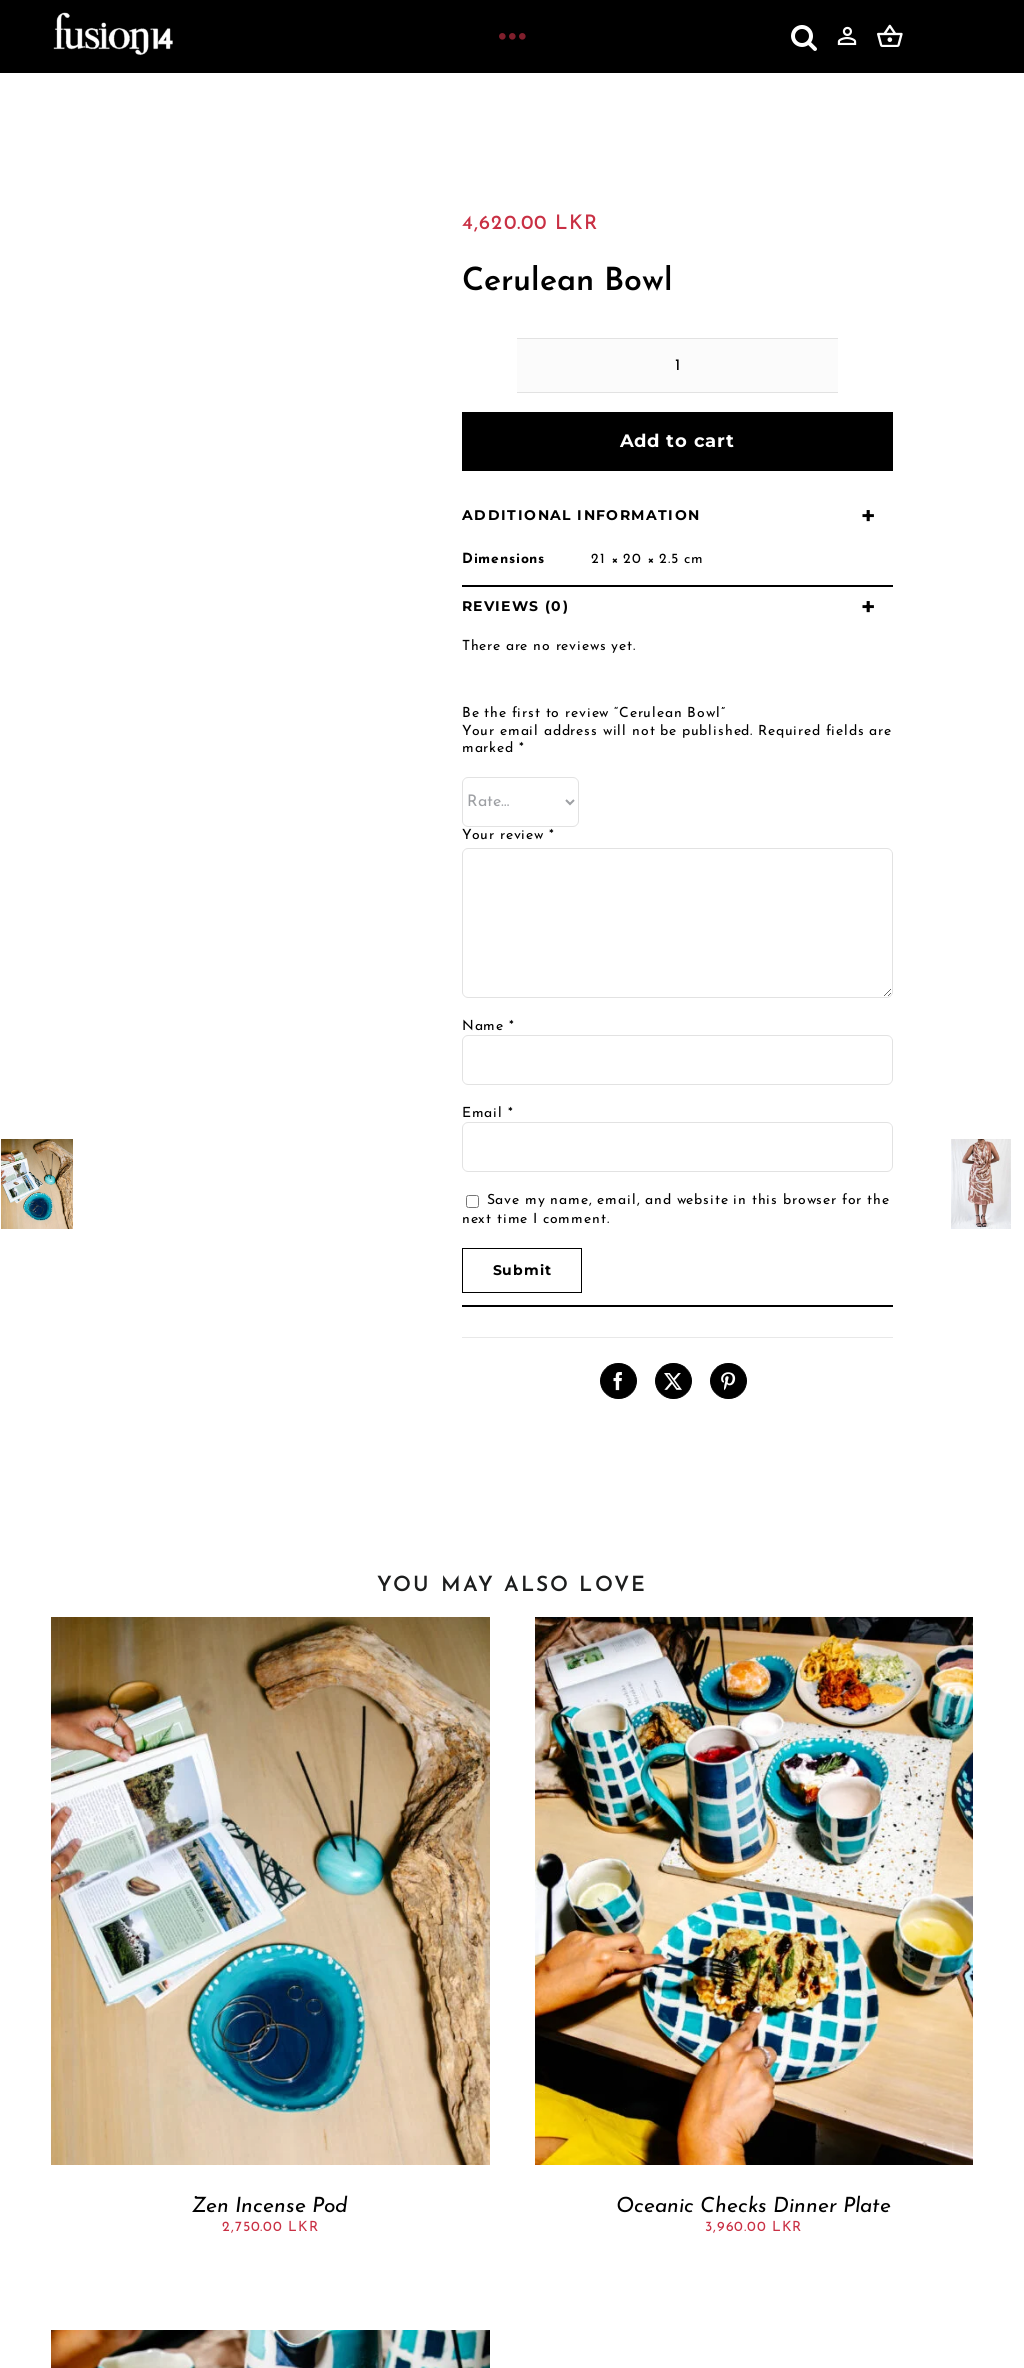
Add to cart (677, 441)
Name (488, 1026)
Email (488, 1113)
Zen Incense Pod (270, 2206)
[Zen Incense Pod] (270, 1625)
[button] (804, 37)
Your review (508, 835)
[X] (673, 1381)
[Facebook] (618, 1381)
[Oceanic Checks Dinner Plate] (754, 1625)
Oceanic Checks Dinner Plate (753, 2206)
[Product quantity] (677, 365)
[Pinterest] (728, 1381)
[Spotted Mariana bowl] (270, 2338)
